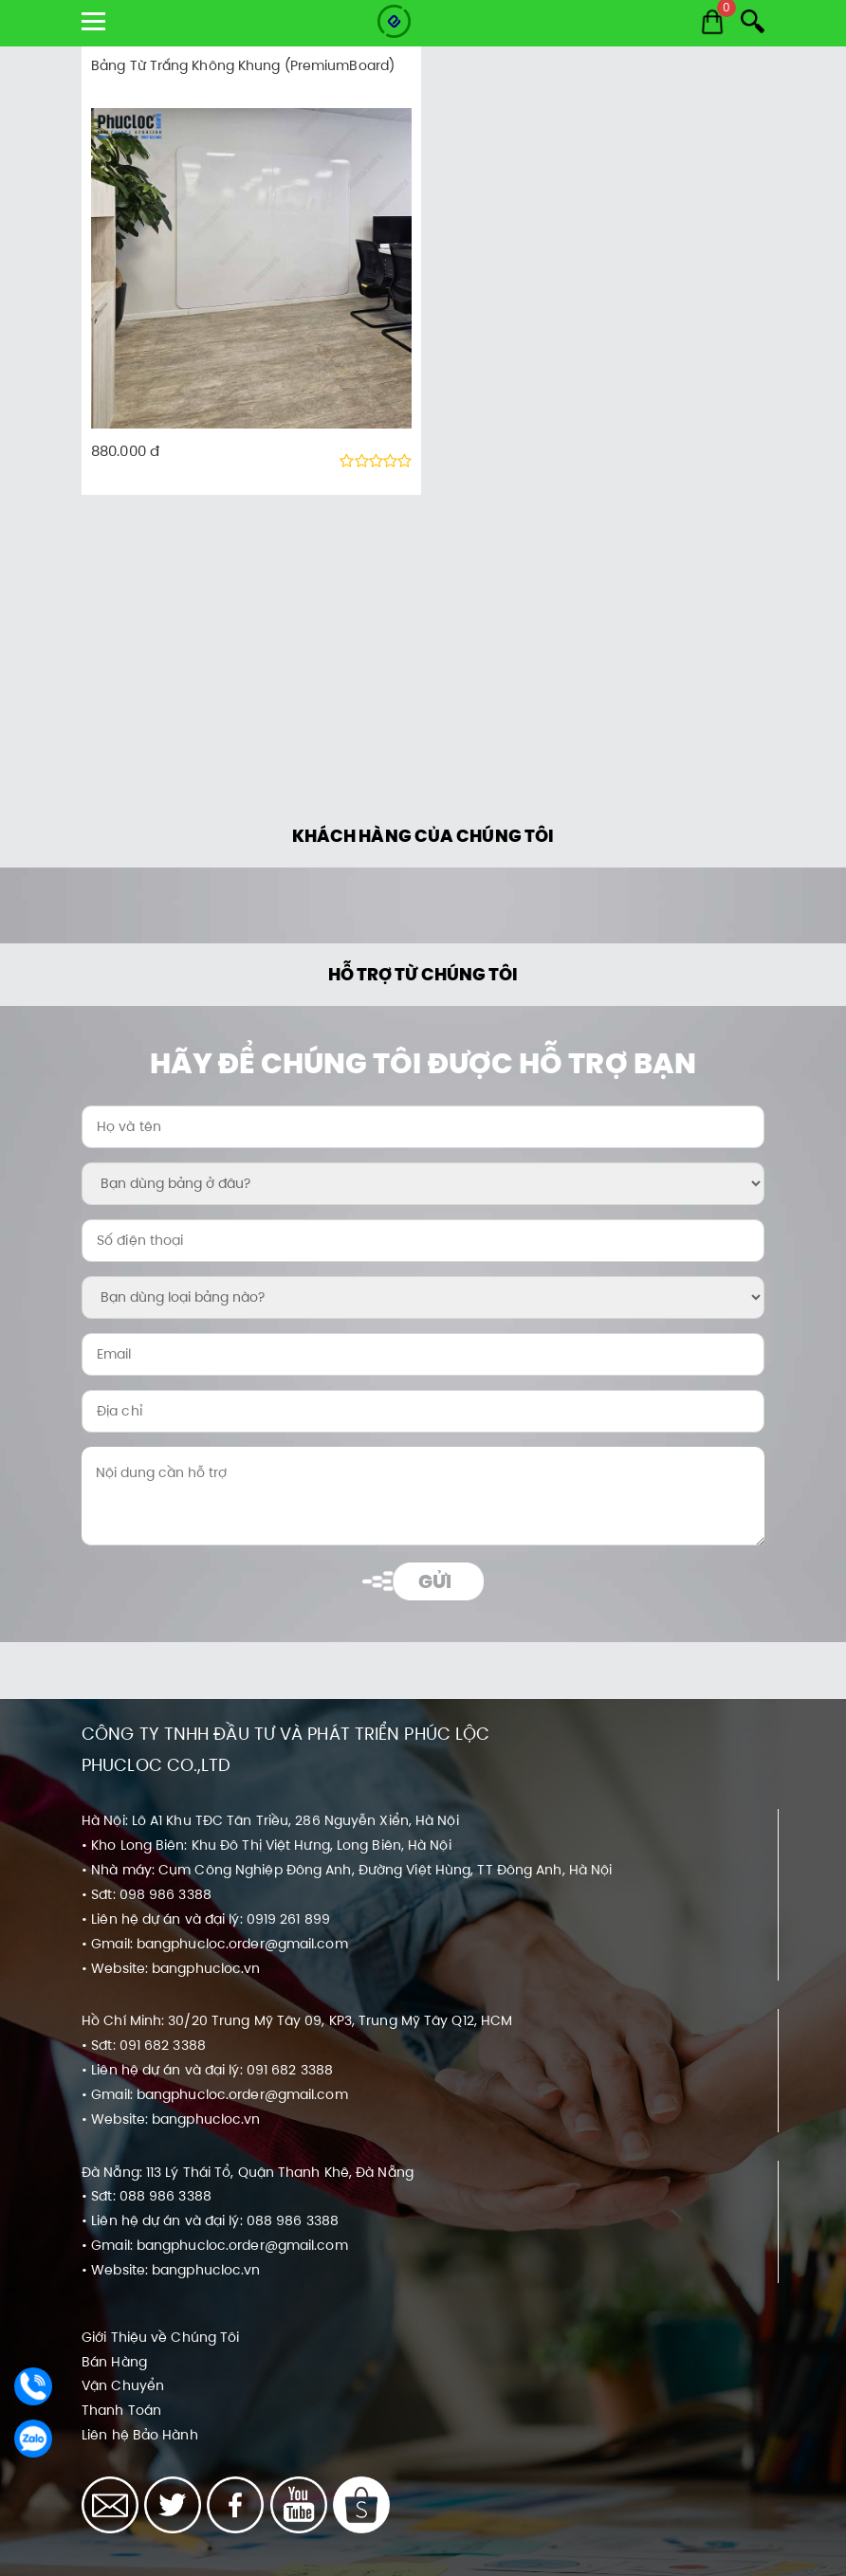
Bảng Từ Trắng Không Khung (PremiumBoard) (243, 65)
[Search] (752, 21)
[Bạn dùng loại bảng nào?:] (423, 1297)
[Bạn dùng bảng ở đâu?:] (423, 1183)
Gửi (434, 1581)
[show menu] (93, 21)
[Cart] (712, 22)
